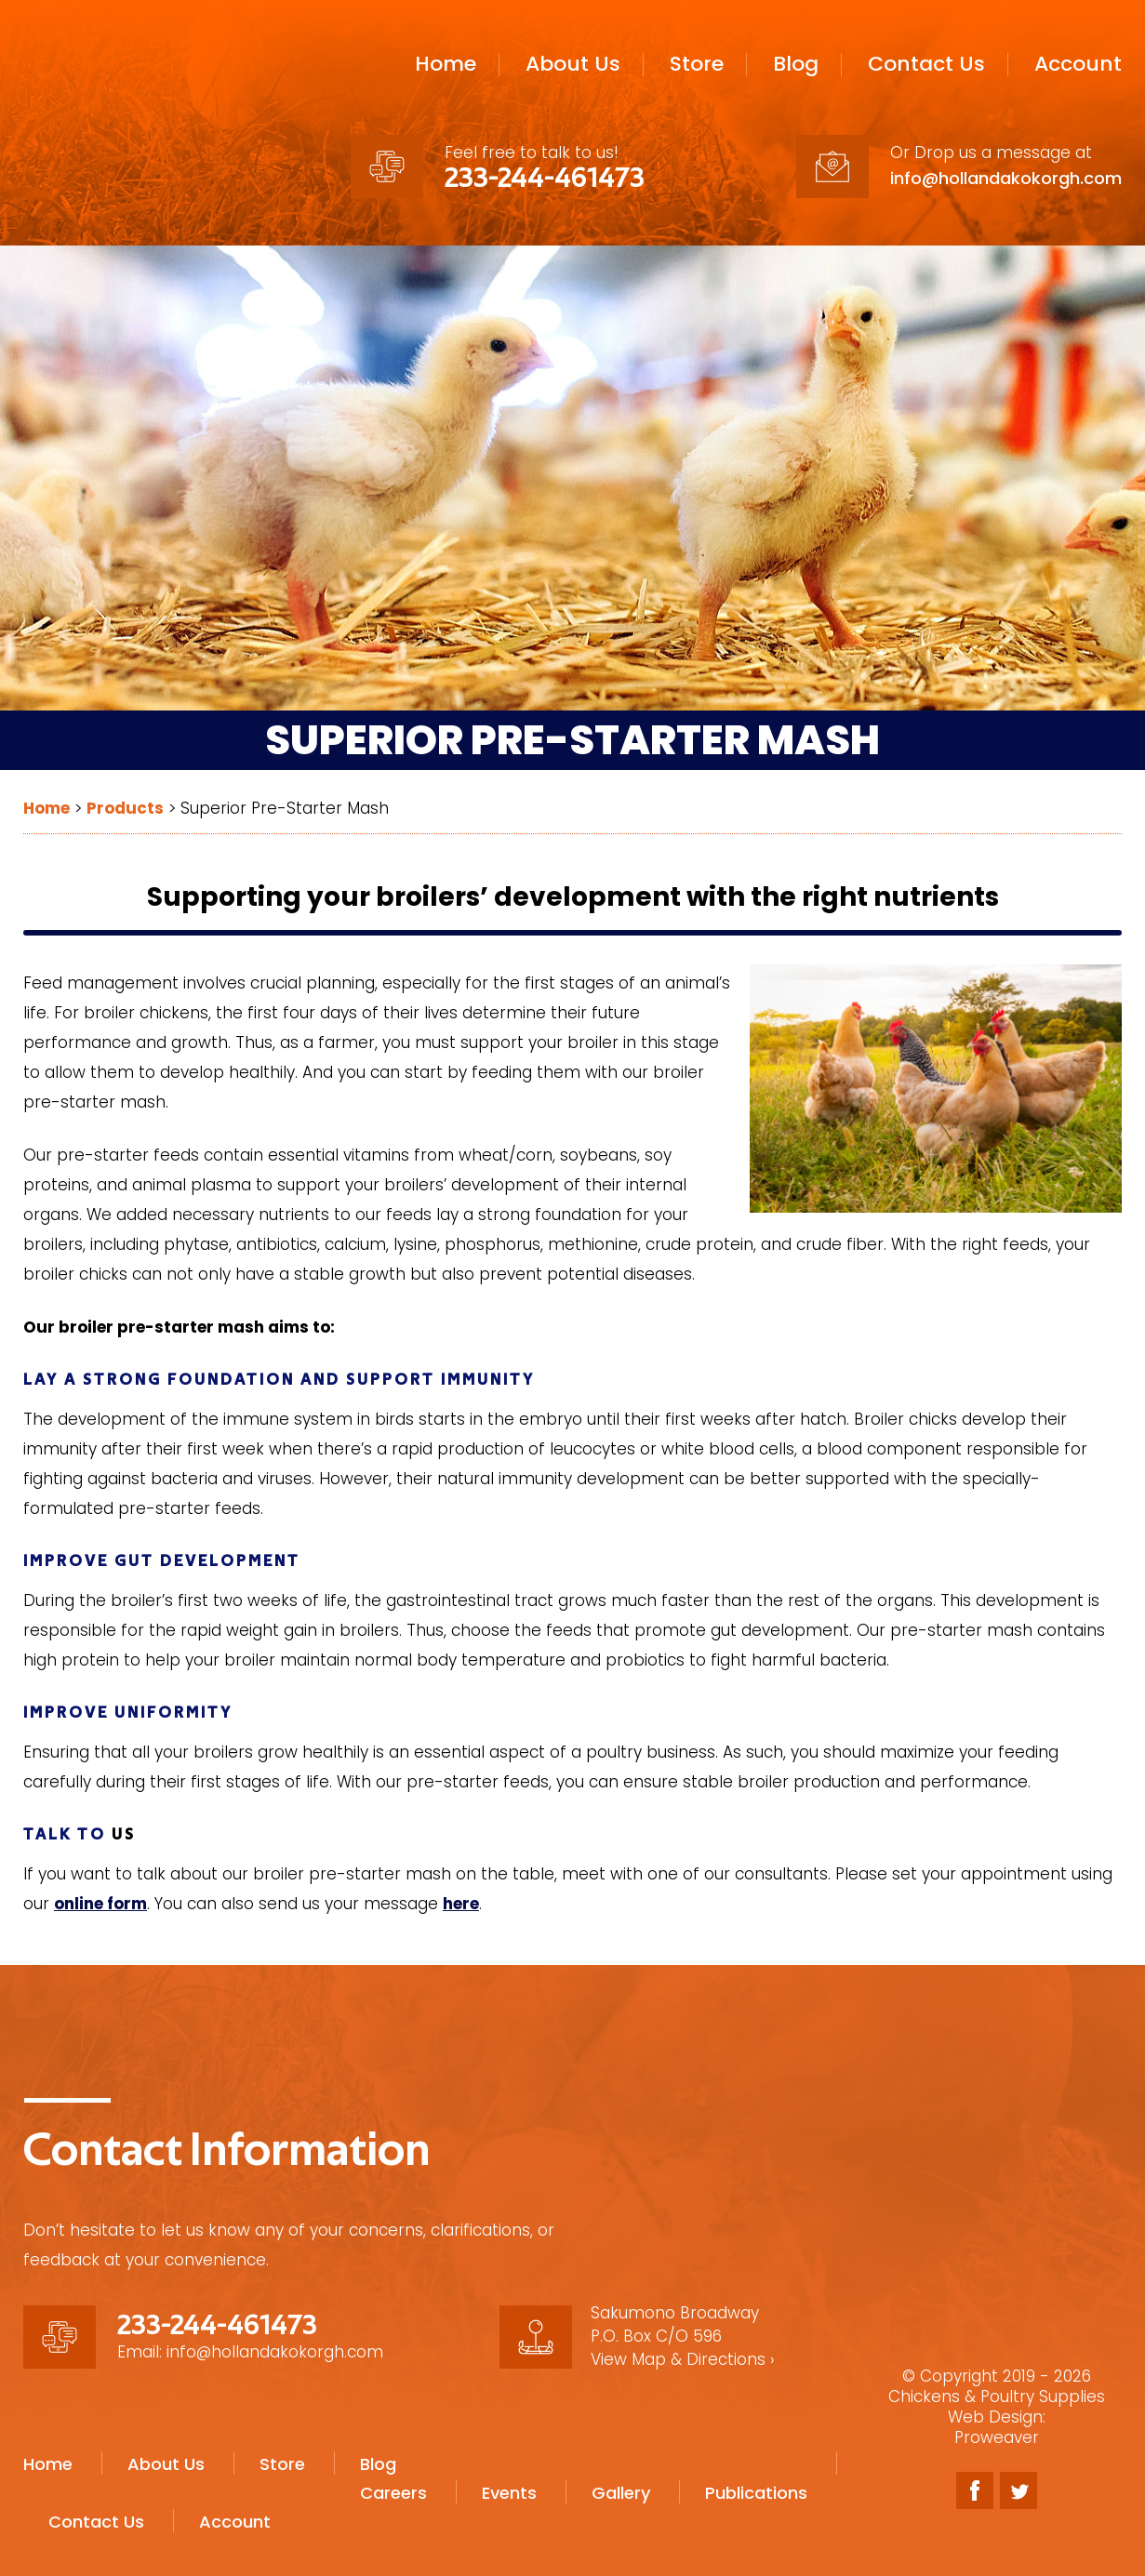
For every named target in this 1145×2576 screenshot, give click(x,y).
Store (697, 63)
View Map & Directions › (683, 2359)
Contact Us (926, 63)
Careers (393, 2480)
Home (445, 63)
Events (509, 2480)
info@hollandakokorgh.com (1006, 178)
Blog (796, 63)
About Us (573, 63)
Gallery (621, 2480)
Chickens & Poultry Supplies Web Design (996, 2406)
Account (1078, 63)
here (461, 1903)
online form (100, 1903)
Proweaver (996, 2437)
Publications (756, 2480)
